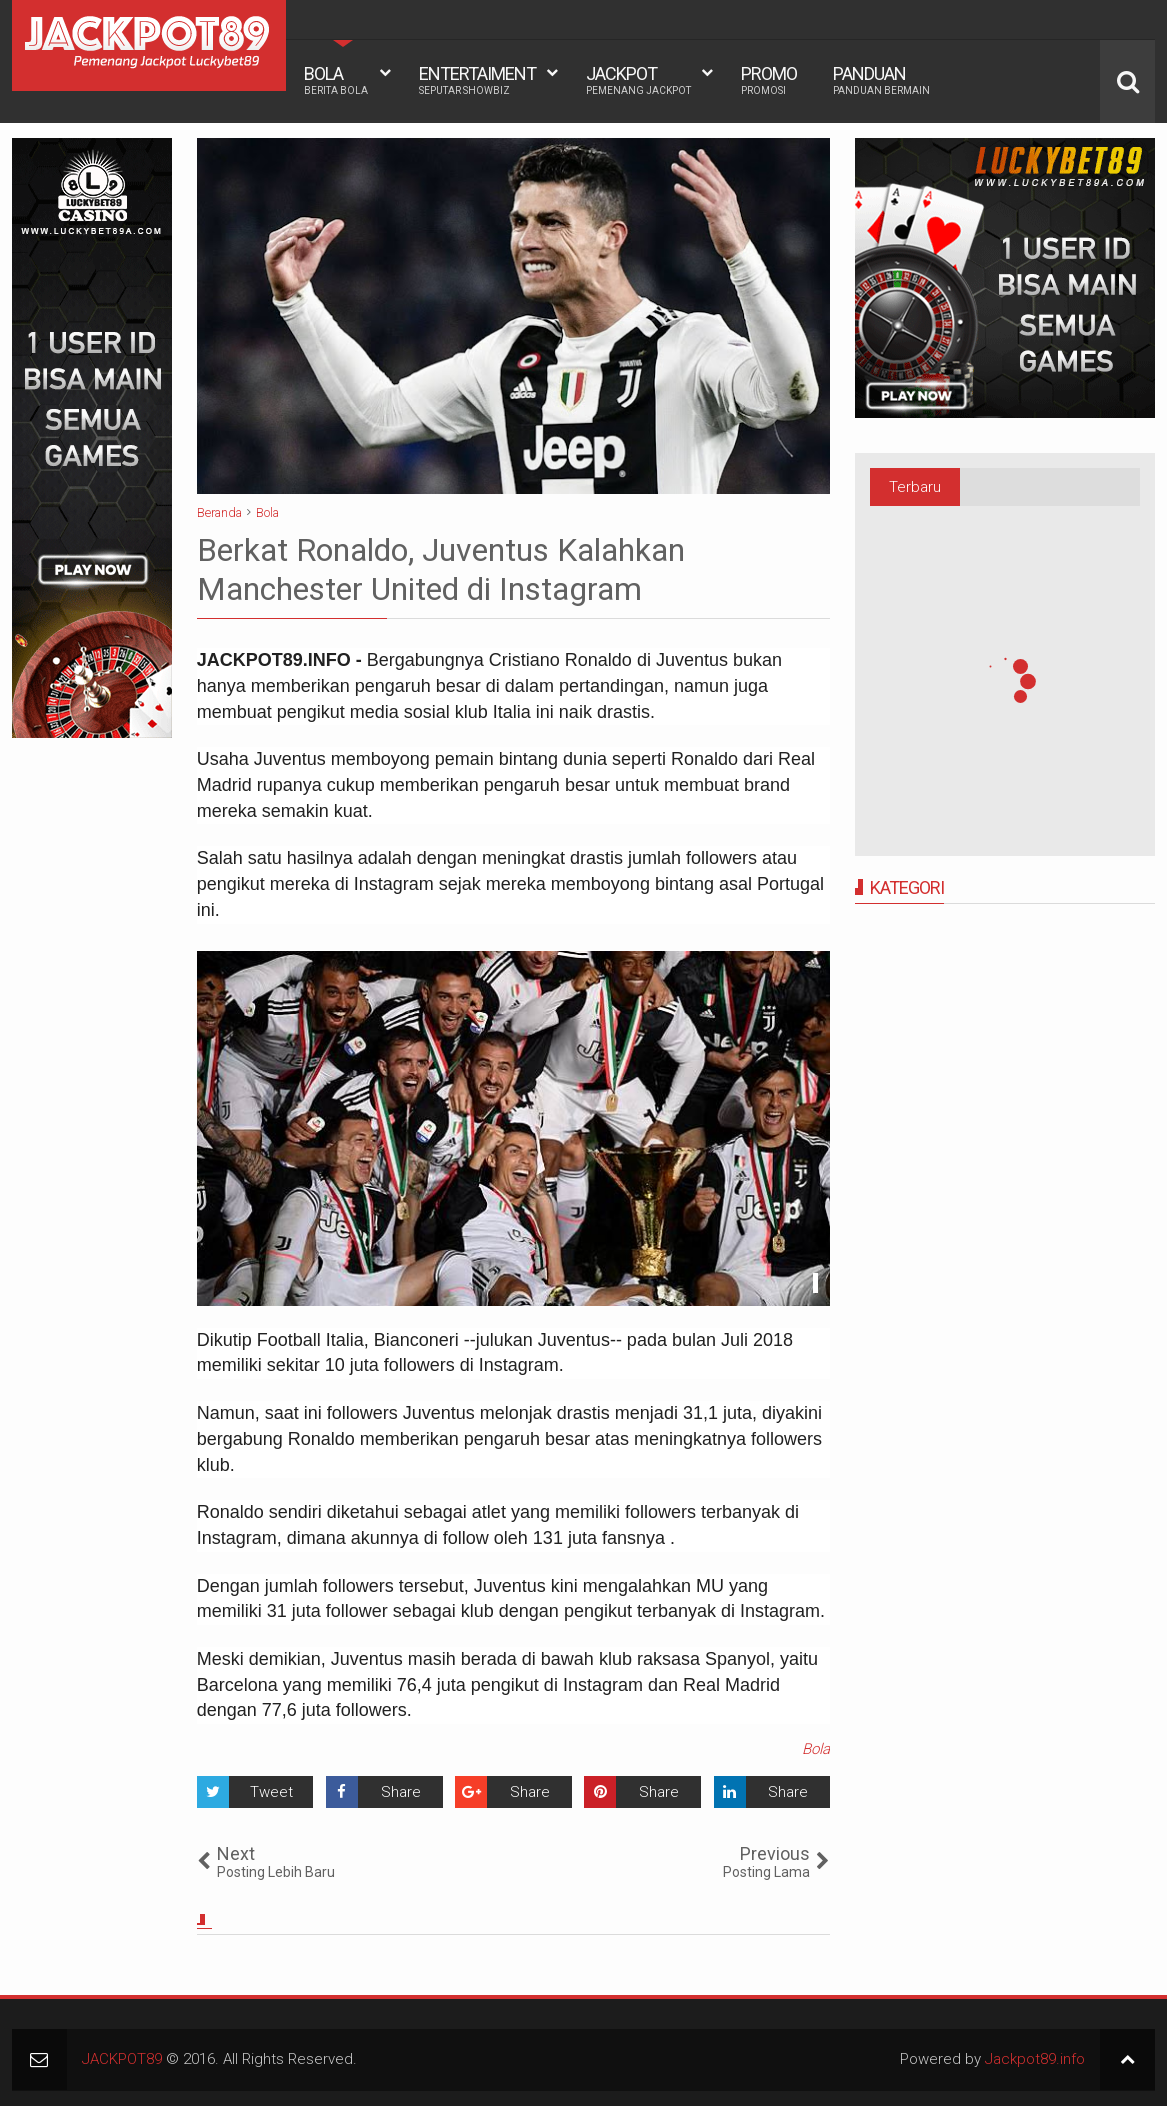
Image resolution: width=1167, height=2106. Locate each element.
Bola (816, 1749)
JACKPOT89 (122, 2059)
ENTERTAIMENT (477, 80)
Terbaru (915, 487)
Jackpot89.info (1035, 2059)
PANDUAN (881, 80)
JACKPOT (638, 80)
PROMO (769, 80)
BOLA (336, 80)
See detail (815, 1283)
